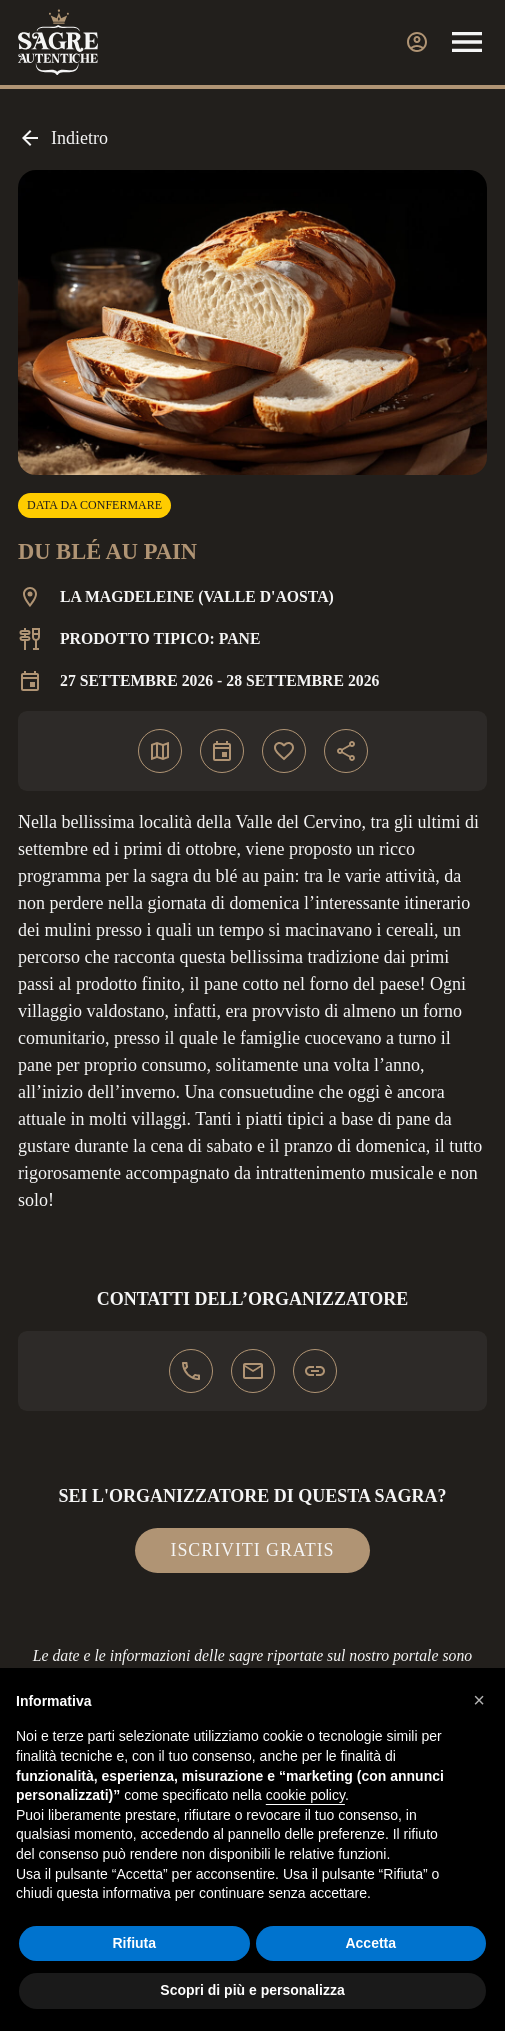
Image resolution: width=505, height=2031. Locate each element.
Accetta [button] (370, 1943)
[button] (479, 1700)
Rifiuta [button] (134, 1943)
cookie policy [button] (305, 1795)
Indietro (63, 138)
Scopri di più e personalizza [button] (252, 1990)
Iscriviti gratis (253, 1550)
